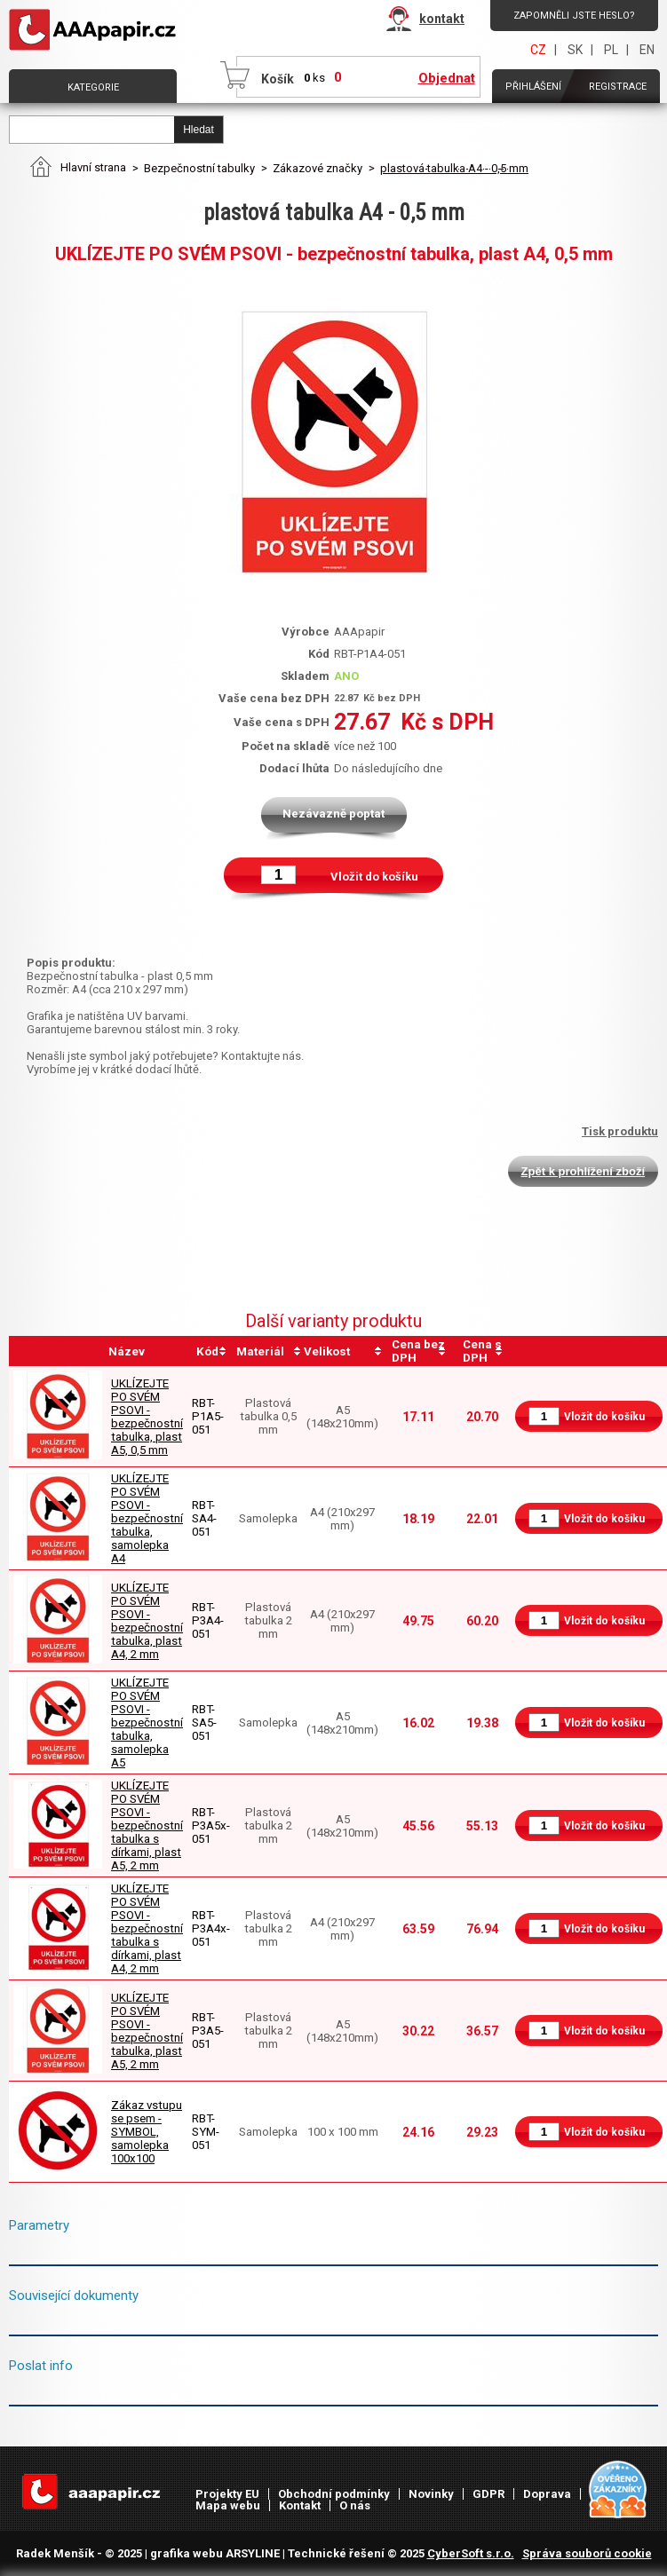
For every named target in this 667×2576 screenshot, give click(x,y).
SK (575, 50)
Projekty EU (227, 2494)
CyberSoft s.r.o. (470, 2553)
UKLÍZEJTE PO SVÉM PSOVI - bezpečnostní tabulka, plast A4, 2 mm (147, 1621)
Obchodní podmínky (334, 2494)
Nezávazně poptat (333, 813)
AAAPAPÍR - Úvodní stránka (96, 30)
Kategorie (93, 87)
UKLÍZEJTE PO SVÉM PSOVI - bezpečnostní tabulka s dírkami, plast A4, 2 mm (147, 1928)
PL (611, 50)
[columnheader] (210, 1351)
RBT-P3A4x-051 (211, 1928)
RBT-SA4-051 (204, 1518)
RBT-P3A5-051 (208, 2031)
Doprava (547, 2494)
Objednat (446, 78)
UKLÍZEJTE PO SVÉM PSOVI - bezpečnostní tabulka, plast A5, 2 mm (147, 2031)
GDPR (488, 2494)
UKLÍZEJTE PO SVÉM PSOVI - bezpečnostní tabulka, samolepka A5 (147, 1722)
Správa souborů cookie (587, 2553)
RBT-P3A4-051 (208, 1620)
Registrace (618, 86)
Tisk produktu (620, 1131)
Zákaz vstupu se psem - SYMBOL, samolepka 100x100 (146, 2131)
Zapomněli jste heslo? (574, 15)
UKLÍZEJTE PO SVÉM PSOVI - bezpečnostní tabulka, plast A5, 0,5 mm (147, 1417)
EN (647, 50)
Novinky (431, 2494)
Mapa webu (227, 2505)
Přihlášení (533, 86)
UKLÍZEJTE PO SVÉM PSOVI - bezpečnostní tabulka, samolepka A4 (147, 1518)
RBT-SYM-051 (205, 2132)
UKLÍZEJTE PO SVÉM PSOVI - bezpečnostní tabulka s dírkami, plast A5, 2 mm (147, 1825)
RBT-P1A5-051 (208, 1416)
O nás (354, 2505)
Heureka (618, 2490)
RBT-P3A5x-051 (211, 1825)
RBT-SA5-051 (204, 1722)
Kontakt (300, 2505)
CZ (538, 50)
